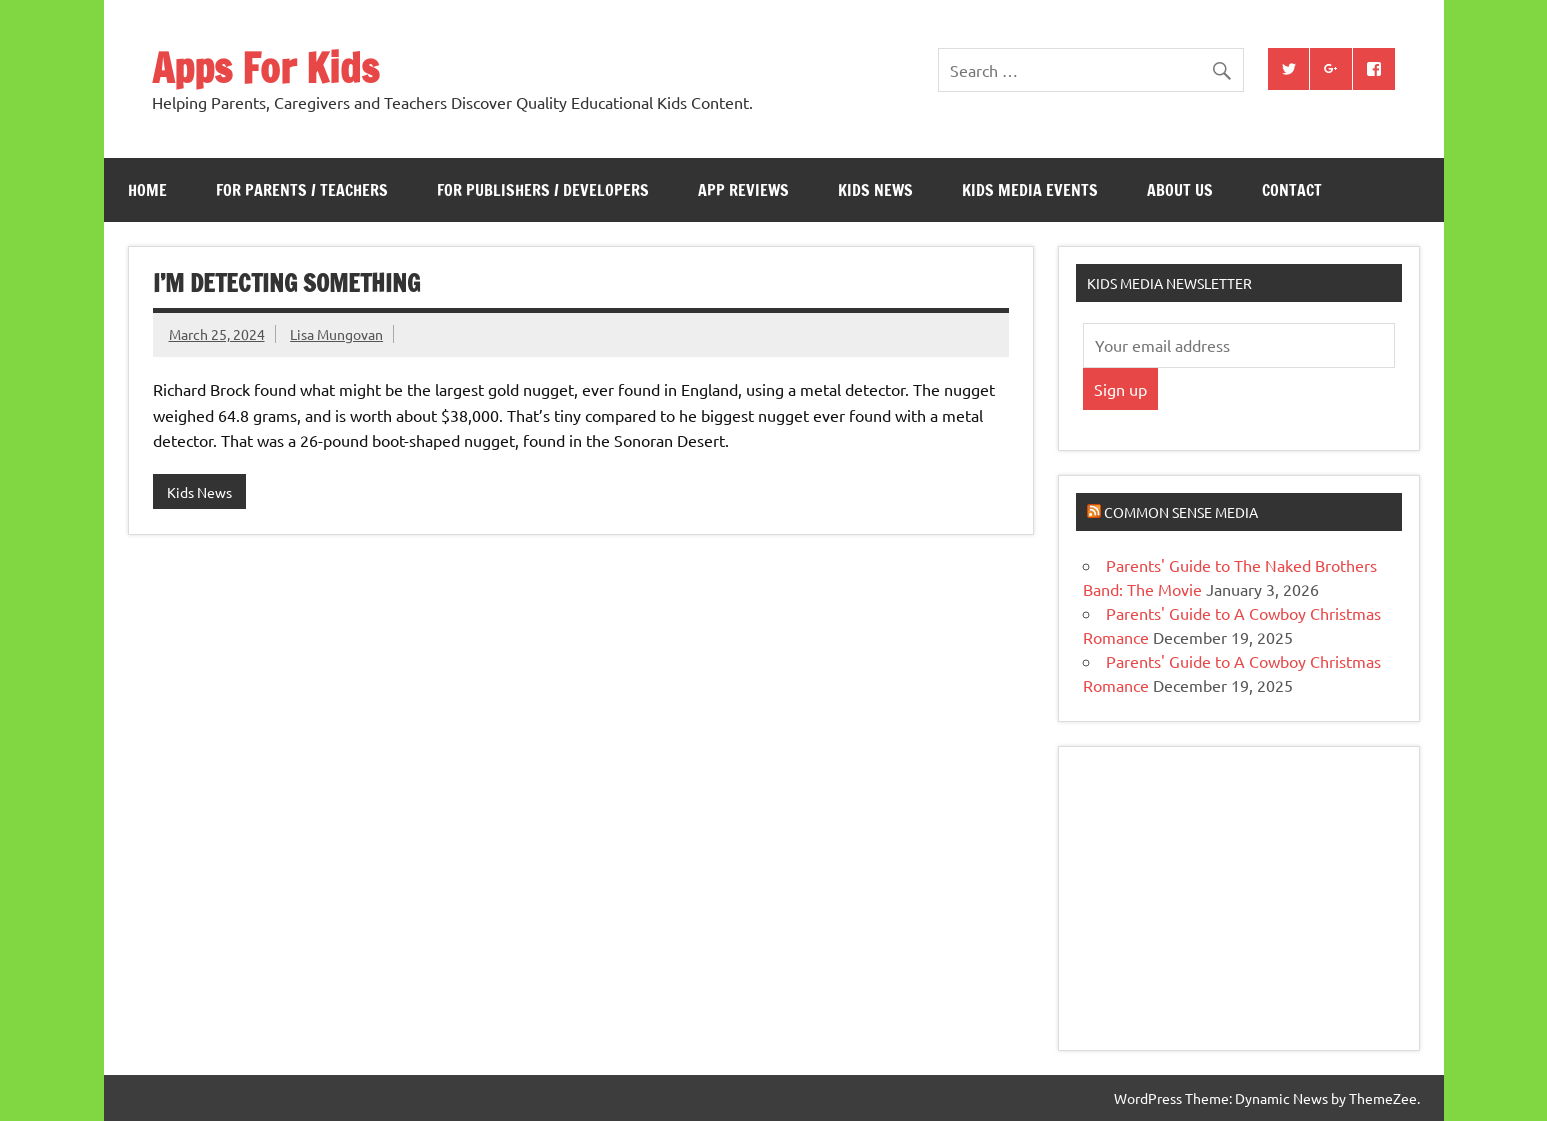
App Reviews (743, 190)
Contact (1292, 190)
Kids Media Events (1030, 190)
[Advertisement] (1233, 896)
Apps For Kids (265, 67)
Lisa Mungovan (336, 334)
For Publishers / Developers (543, 190)
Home (147, 190)
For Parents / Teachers (302, 190)
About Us (1180, 190)
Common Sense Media (1181, 512)
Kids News (875, 190)
